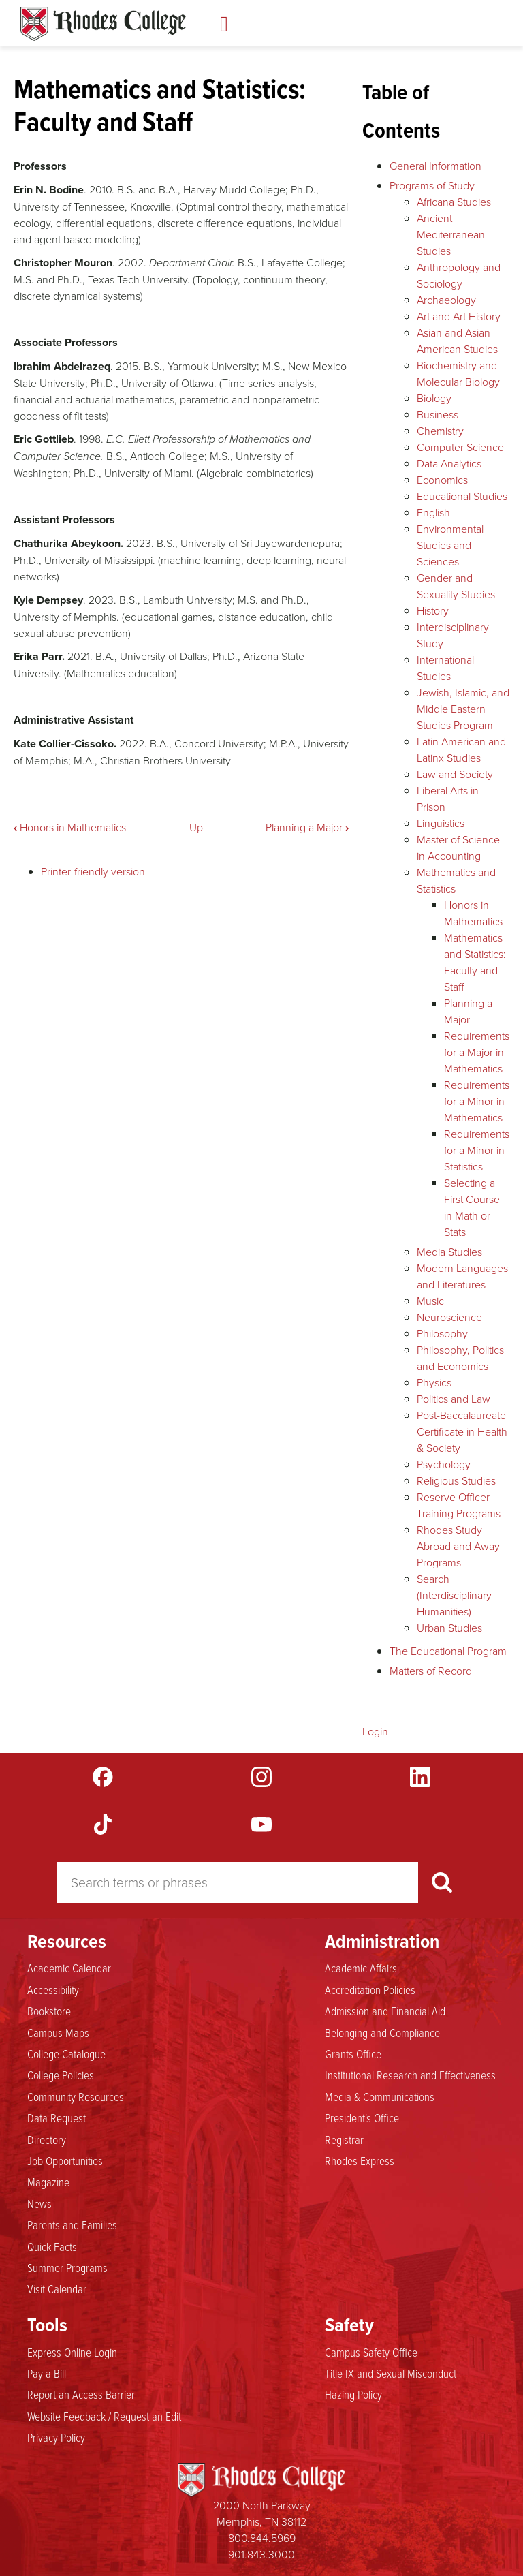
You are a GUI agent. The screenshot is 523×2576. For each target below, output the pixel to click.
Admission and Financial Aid (385, 2010)
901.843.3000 (261, 2554)
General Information (435, 165)
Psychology (444, 1464)
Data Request (56, 2117)
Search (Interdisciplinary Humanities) (454, 1595)
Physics (434, 1382)
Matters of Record (431, 1670)
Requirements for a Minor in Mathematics (476, 1101)
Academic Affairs (361, 1967)
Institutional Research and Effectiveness (410, 2074)
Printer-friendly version (93, 871)
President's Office (362, 2117)
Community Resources (75, 2096)
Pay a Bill (46, 2373)
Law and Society (455, 773)
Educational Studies (462, 495)
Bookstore (49, 2010)
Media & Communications (379, 2096)
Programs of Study (432, 185)
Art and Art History (459, 316)
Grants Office (353, 2053)
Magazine (48, 2181)
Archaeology (446, 299)
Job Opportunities (65, 2160)
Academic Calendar (69, 1967)
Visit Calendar (56, 2288)
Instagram (261, 1777)
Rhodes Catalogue (103, 24)
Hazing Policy (353, 2394)
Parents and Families (72, 2224)
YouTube (261, 1824)
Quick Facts (52, 2246)
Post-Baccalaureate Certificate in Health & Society (462, 1431)
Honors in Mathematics (70, 827)
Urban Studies (449, 1627)
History (433, 610)
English (433, 512)
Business (437, 414)
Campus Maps (58, 2032)
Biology (434, 397)
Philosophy (442, 1333)
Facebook (103, 1777)
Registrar (344, 2139)
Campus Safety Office (371, 2352)
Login (375, 1731)
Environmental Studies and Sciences (450, 545)
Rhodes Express (359, 2160)
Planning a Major (307, 827)
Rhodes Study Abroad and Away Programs (458, 1546)
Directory (46, 2139)
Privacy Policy (56, 2437)
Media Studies (449, 1251)
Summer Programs (67, 2267)
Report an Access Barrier (81, 2394)
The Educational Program (448, 1650)
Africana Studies (454, 201)
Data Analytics (449, 463)
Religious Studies (456, 1480)
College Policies (60, 2074)
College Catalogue (66, 2053)
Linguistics (440, 823)
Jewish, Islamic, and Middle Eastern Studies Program (463, 708)
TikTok (103, 1824)
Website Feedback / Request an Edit (104, 2416)
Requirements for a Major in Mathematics (476, 1052)
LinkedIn (420, 1777)
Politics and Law (453, 1398)
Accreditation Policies (370, 1989)
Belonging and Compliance (382, 2032)
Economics (442, 479)
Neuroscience (449, 1316)
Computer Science (460, 446)
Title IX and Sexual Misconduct (390, 2373)
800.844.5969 (262, 2537)
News (39, 2203)
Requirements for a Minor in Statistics (476, 1150)
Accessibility (53, 1989)
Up (196, 827)
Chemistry (440, 430)
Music (430, 1300)
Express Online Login (72, 2352)
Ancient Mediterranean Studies (451, 234)
